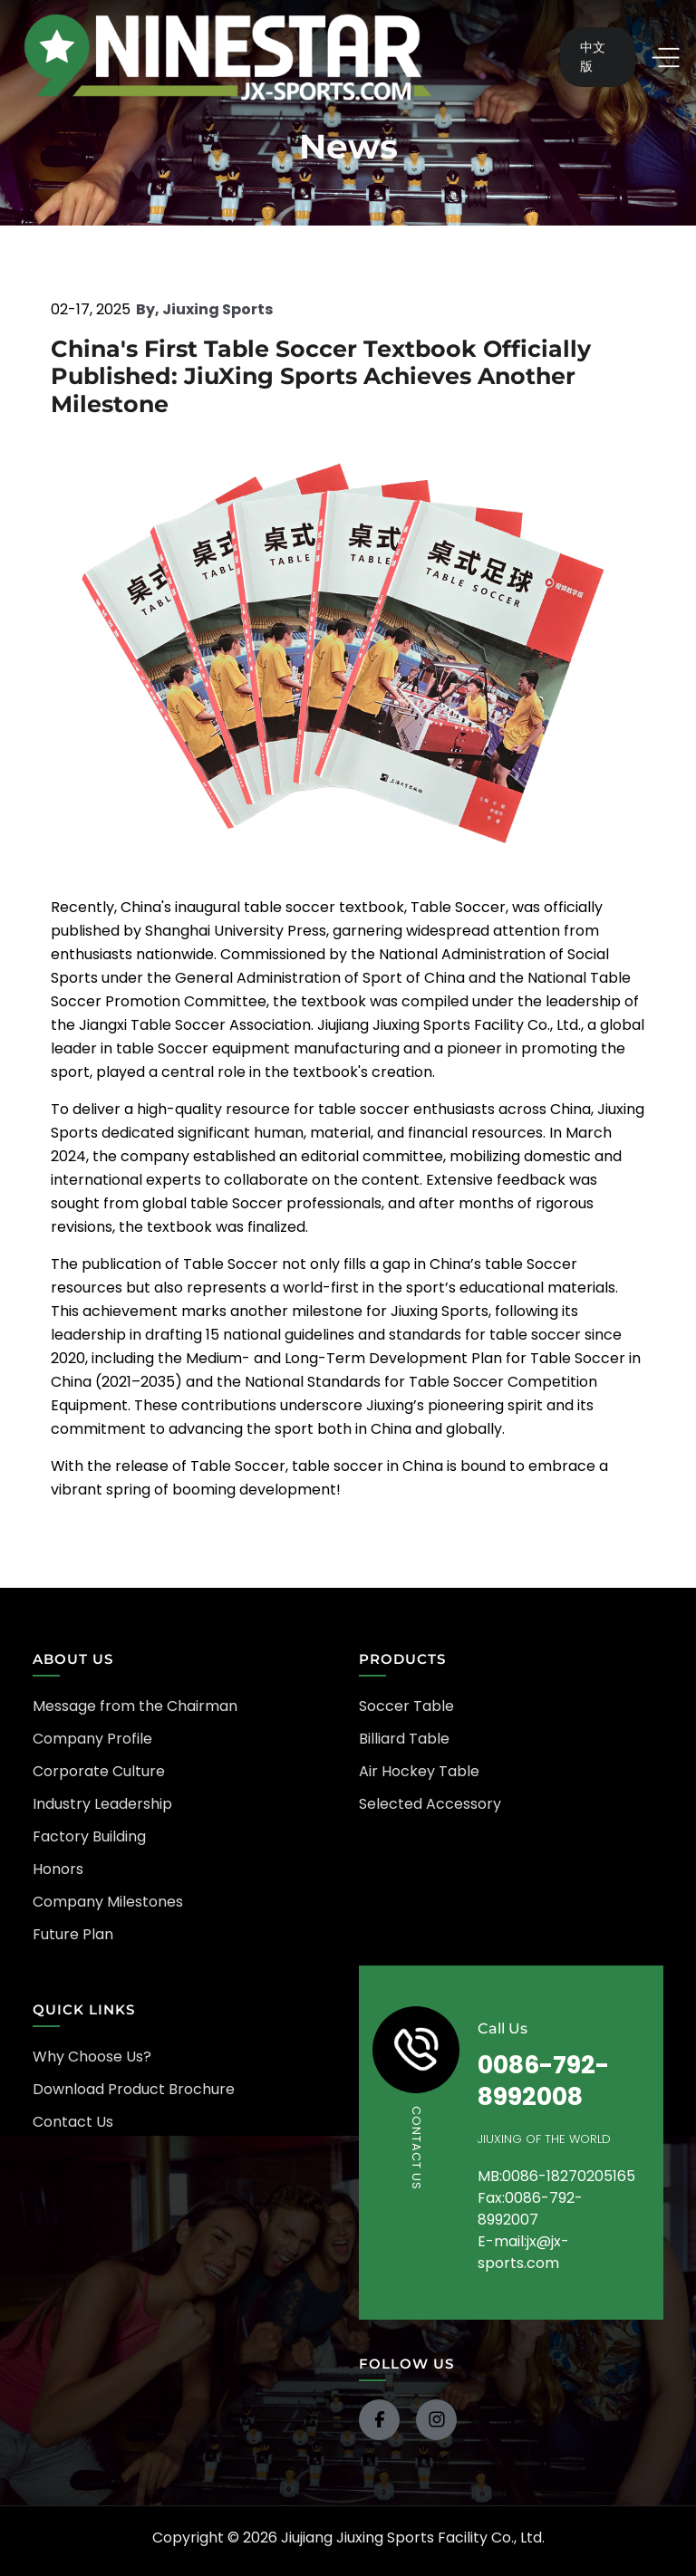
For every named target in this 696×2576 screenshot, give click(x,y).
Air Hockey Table (419, 1771)
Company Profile (92, 1738)
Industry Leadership (102, 1803)
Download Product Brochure (134, 2089)
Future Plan (73, 1934)
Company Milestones (108, 1901)
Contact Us (73, 2121)
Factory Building (89, 1836)
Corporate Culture (99, 1771)
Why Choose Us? (92, 2056)
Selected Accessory (430, 1803)
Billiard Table (404, 1738)
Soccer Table (406, 1706)
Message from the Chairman (135, 1706)
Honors (58, 1869)
